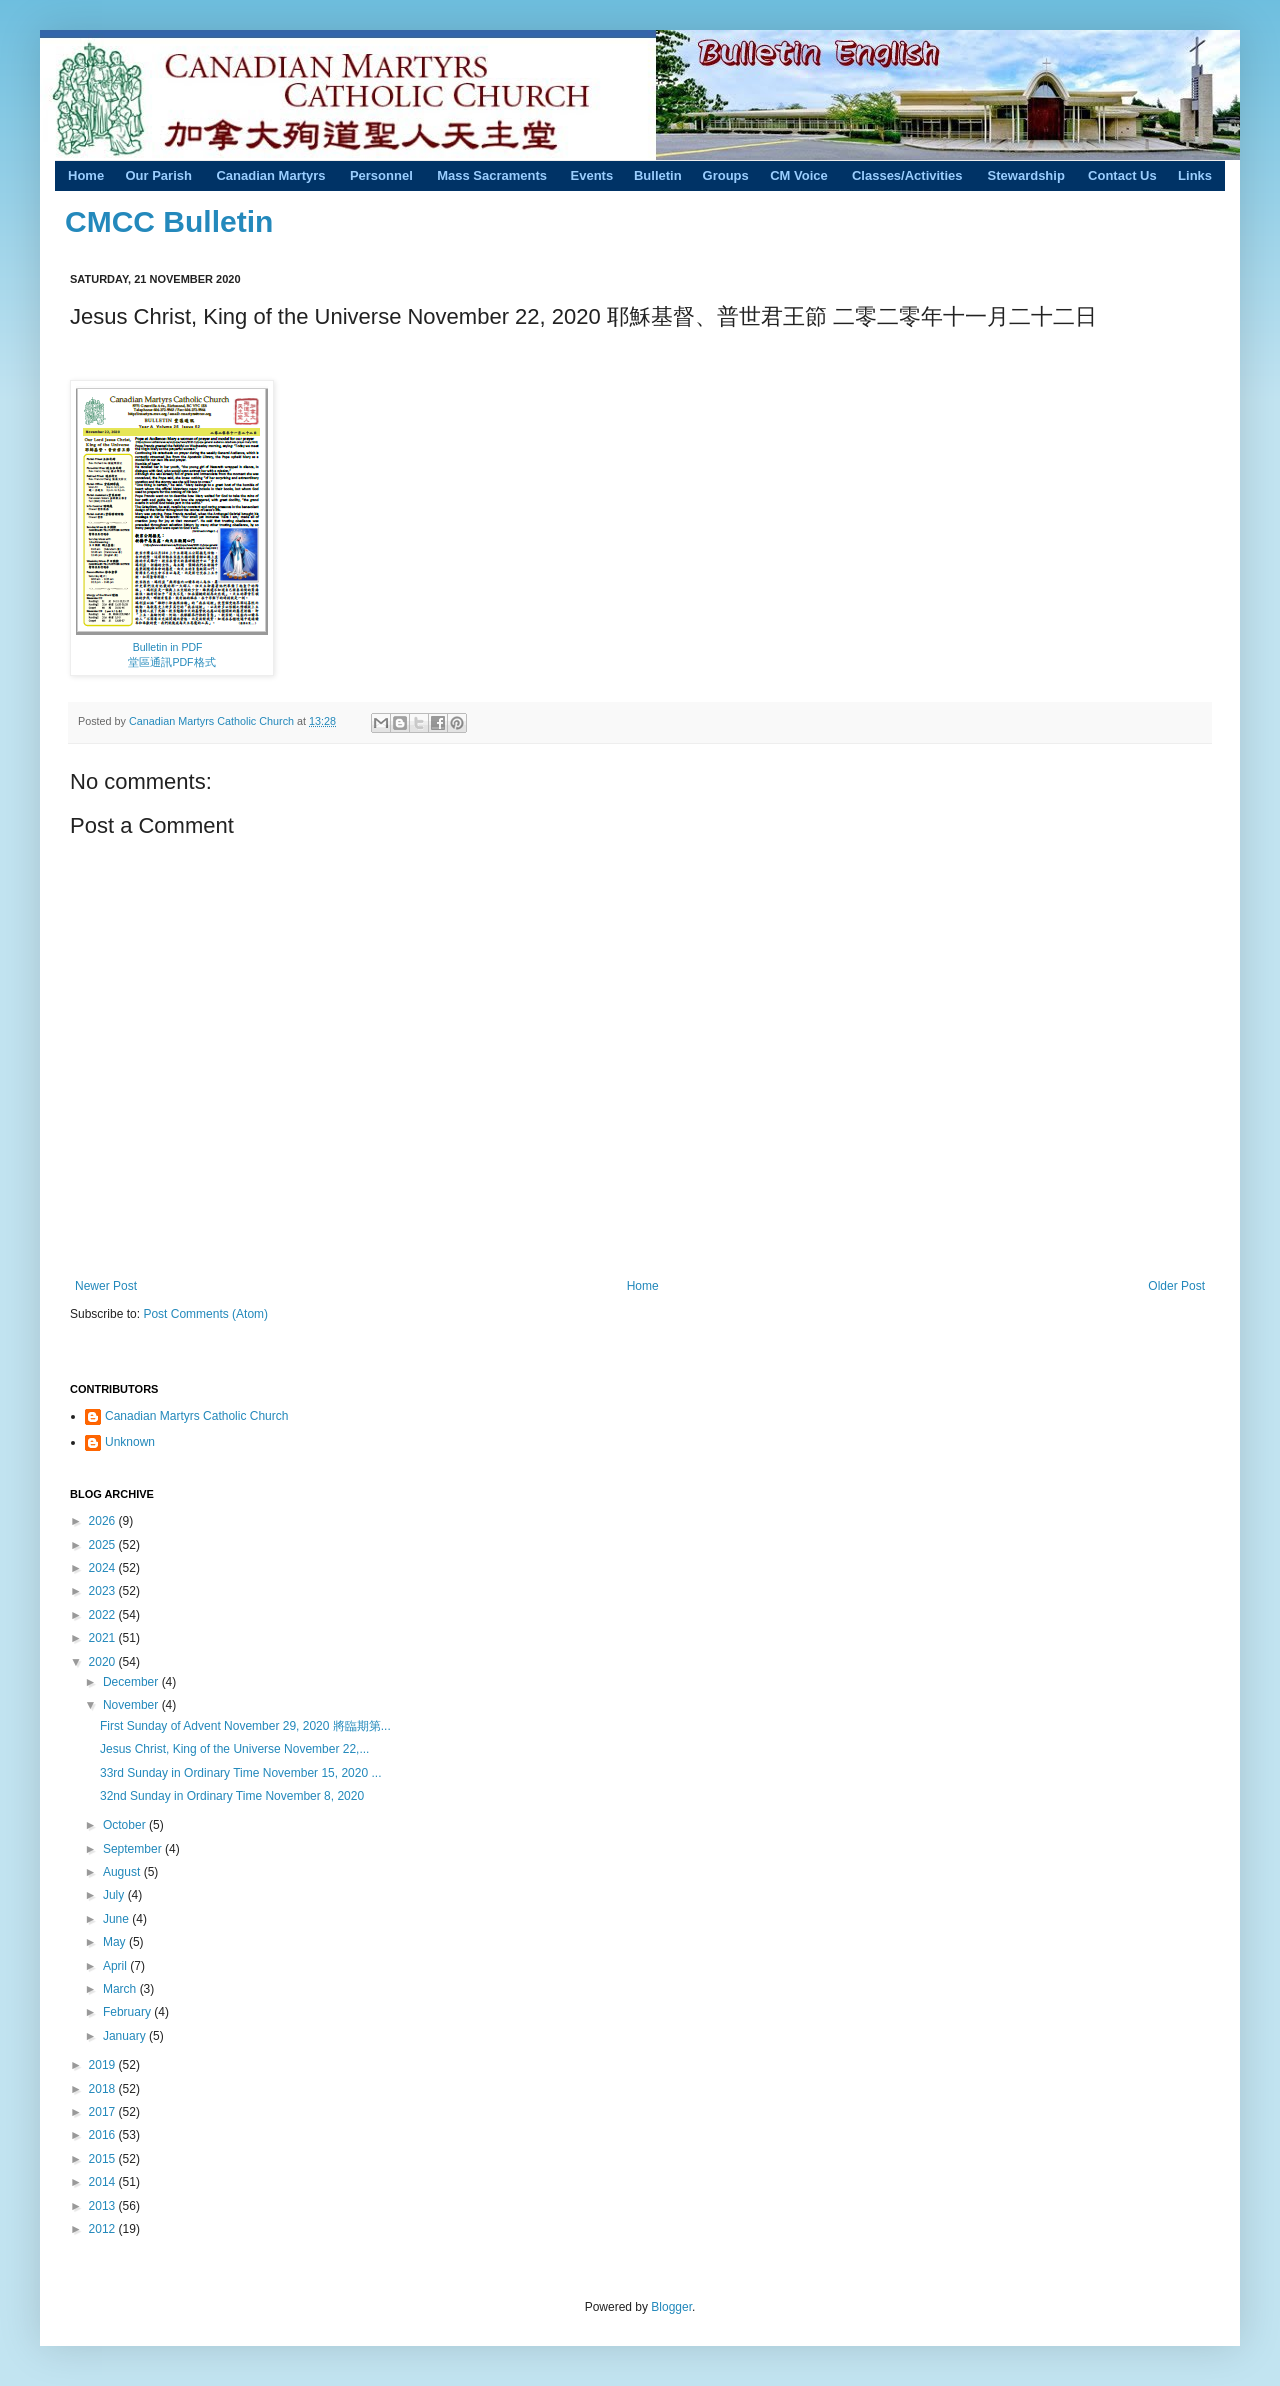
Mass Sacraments (492, 175)
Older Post (1176, 1286)
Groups (726, 175)
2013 (104, 2206)
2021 (104, 1638)
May (116, 1942)
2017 (104, 2112)
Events (592, 175)
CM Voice (799, 175)
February (128, 2012)
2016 (104, 2135)
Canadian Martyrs (270, 175)
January (126, 2036)
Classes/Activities (907, 175)
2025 (104, 1545)
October (126, 1825)
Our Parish (158, 175)
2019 (104, 2065)
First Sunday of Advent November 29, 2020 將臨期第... (245, 1726)
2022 (104, 1615)
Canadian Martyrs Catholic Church (213, 721)
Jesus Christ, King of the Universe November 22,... (234, 1749)
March (121, 1989)
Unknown (130, 1442)
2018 (104, 2089)
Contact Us (1122, 175)
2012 (104, 2229)
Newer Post (106, 1286)
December (132, 1682)
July (115, 1895)
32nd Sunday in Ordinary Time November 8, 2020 (232, 1796)
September (134, 1849)
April (116, 1966)
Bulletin (658, 175)
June (117, 1919)
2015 (104, 2159)
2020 (104, 1662)
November (132, 1705)
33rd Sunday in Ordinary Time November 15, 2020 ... (240, 1773)
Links (1195, 175)
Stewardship (1026, 175)
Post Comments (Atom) (205, 1314)
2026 (104, 1521)
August (123, 1872)
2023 (104, 1591)
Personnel (381, 175)
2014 (104, 2182)
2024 (104, 1568)
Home (86, 175)
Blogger (671, 2307)
